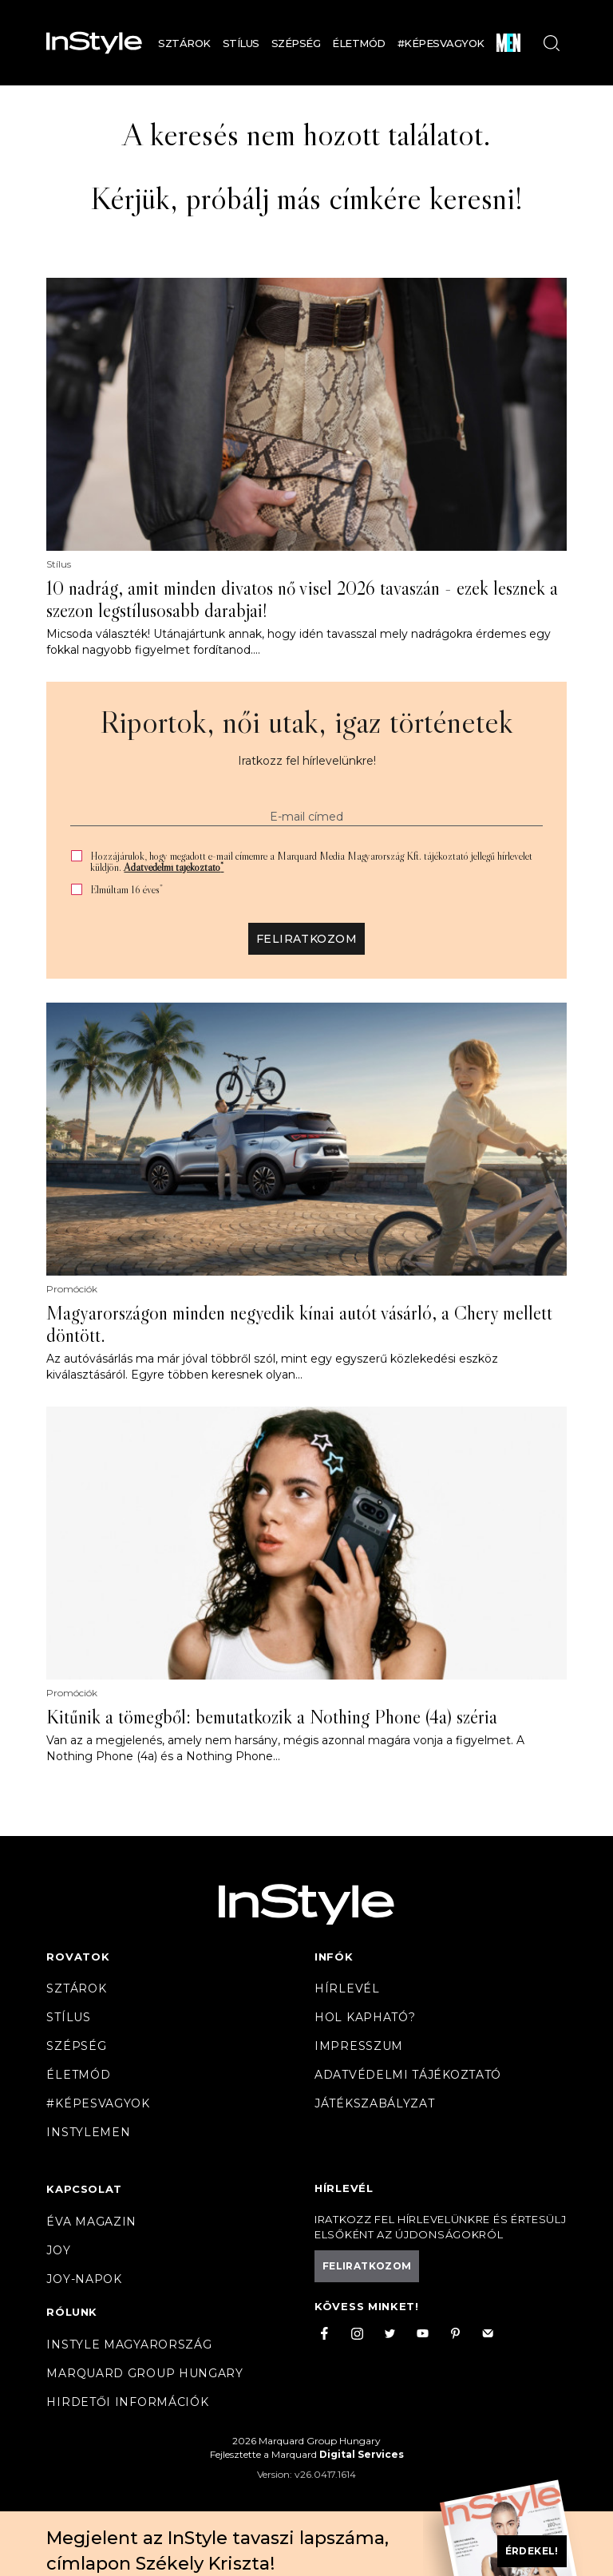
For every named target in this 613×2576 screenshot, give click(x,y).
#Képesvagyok (440, 43)
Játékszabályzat (374, 2103)
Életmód (359, 43)
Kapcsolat (83, 2188)
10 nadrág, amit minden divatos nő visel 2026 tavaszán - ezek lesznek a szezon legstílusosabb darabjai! (302, 599)
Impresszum (358, 2046)
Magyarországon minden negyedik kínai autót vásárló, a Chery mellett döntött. (299, 1324)
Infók (334, 1956)
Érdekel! (532, 2551)
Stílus (241, 43)
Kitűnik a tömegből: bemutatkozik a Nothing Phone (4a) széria (271, 1717)
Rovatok (77, 1956)
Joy (58, 2250)
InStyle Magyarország (129, 2344)
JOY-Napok (83, 2279)
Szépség (296, 43)
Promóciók (71, 1289)
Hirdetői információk (127, 2402)
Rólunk (71, 2311)
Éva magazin (91, 2221)
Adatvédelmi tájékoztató (173, 867)
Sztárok (184, 43)
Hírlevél (347, 1988)
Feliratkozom (306, 939)
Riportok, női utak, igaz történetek (306, 722)
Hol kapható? (364, 2017)
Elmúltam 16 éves (126, 890)
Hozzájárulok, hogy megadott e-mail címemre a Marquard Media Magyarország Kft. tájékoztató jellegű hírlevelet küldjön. (311, 861)
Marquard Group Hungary (144, 2373)
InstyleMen (88, 2132)
